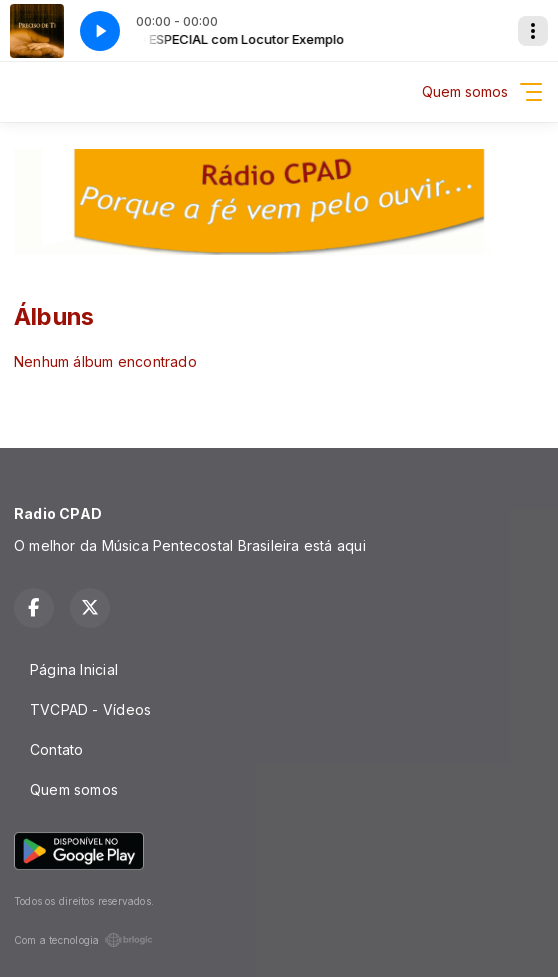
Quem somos (74, 789)
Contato (56, 749)
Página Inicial (74, 669)
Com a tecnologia (83, 940)
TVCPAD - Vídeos (90, 709)
